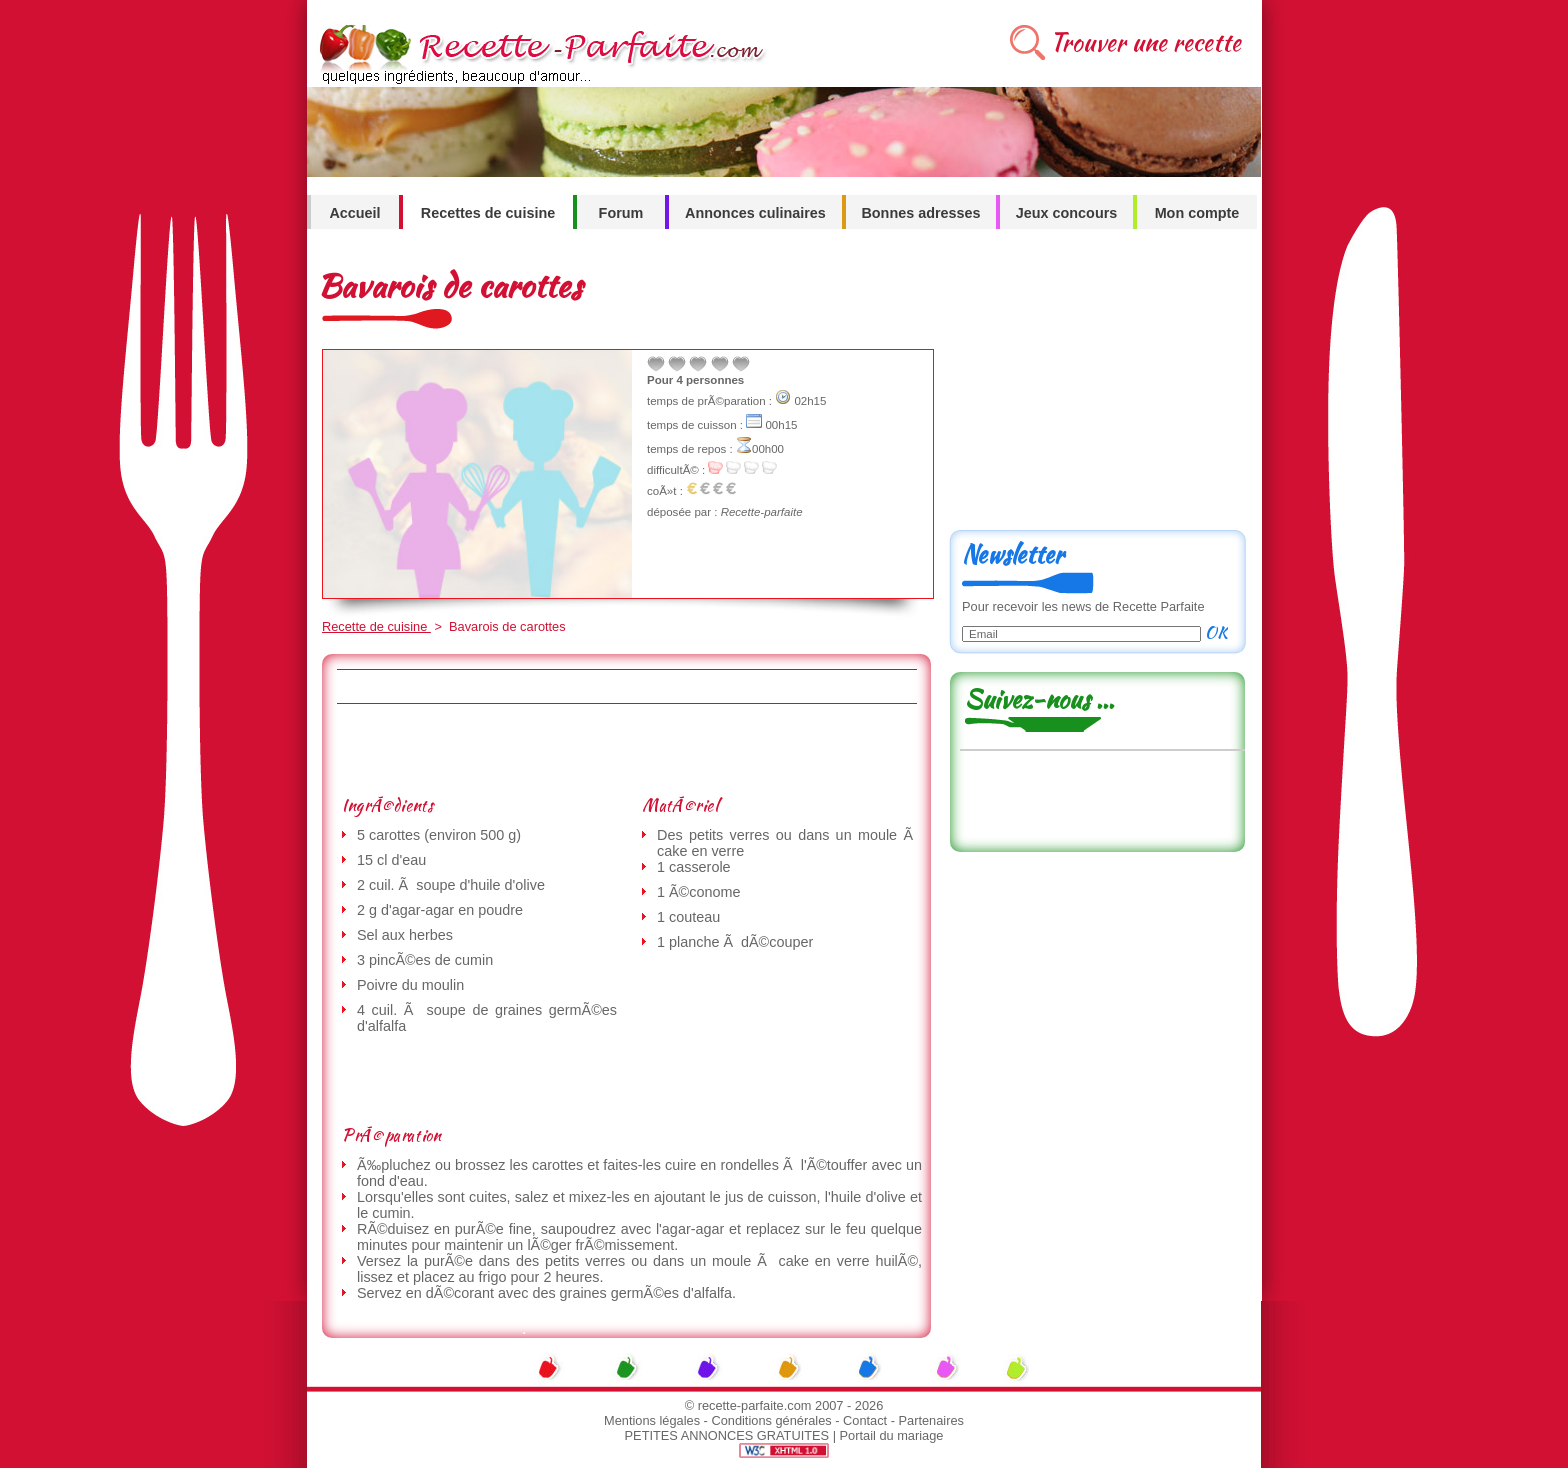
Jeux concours (1067, 213)
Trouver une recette (1145, 42)
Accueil (354, 213)
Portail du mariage (892, 1435)
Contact (865, 1420)
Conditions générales (771, 1420)
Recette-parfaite (762, 512)
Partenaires (931, 1420)
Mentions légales (652, 1420)
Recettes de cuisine (488, 213)
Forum (621, 213)
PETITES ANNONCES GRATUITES (727, 1435)
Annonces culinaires (755, 213)
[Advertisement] (626, 749)
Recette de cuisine (376, 626)
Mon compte (1197, 213)
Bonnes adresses (920, 213)
